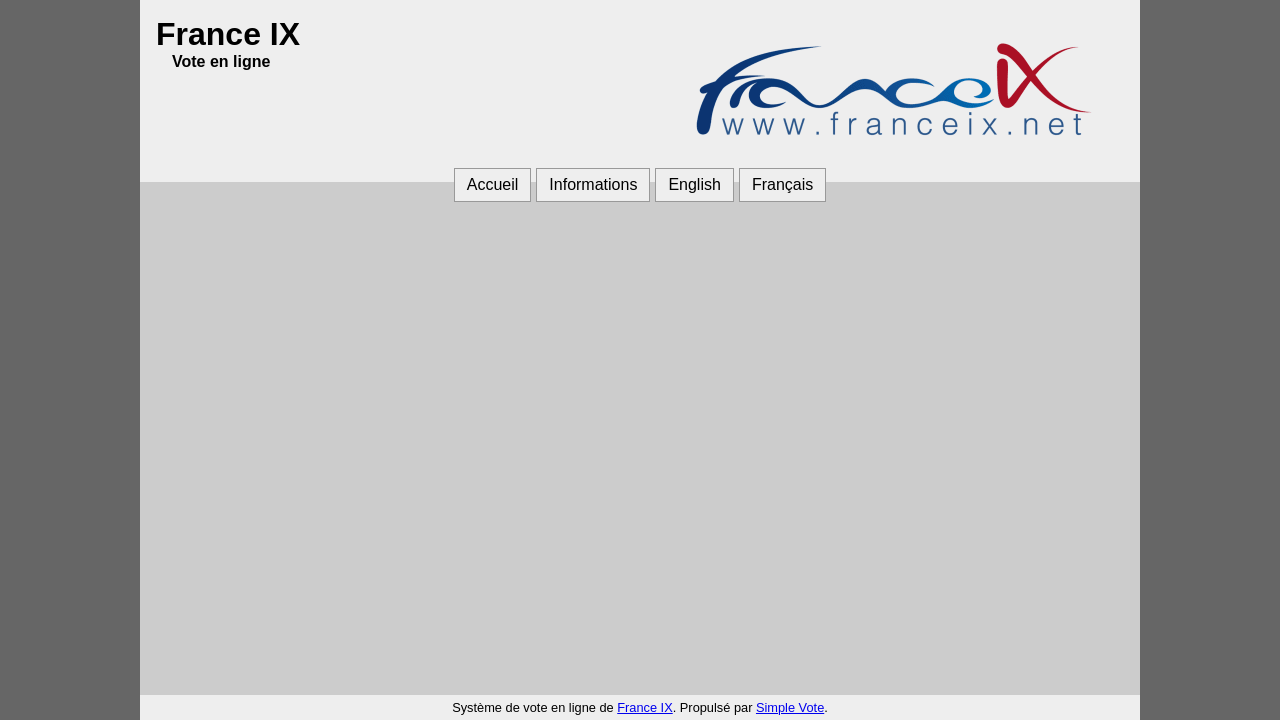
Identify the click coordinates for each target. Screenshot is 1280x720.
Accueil (493, 184)
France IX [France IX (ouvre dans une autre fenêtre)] (644, 707)
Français (782, 184)
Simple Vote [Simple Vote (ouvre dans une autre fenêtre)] (790, 707)
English (694, 184)
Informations (593, 184)
